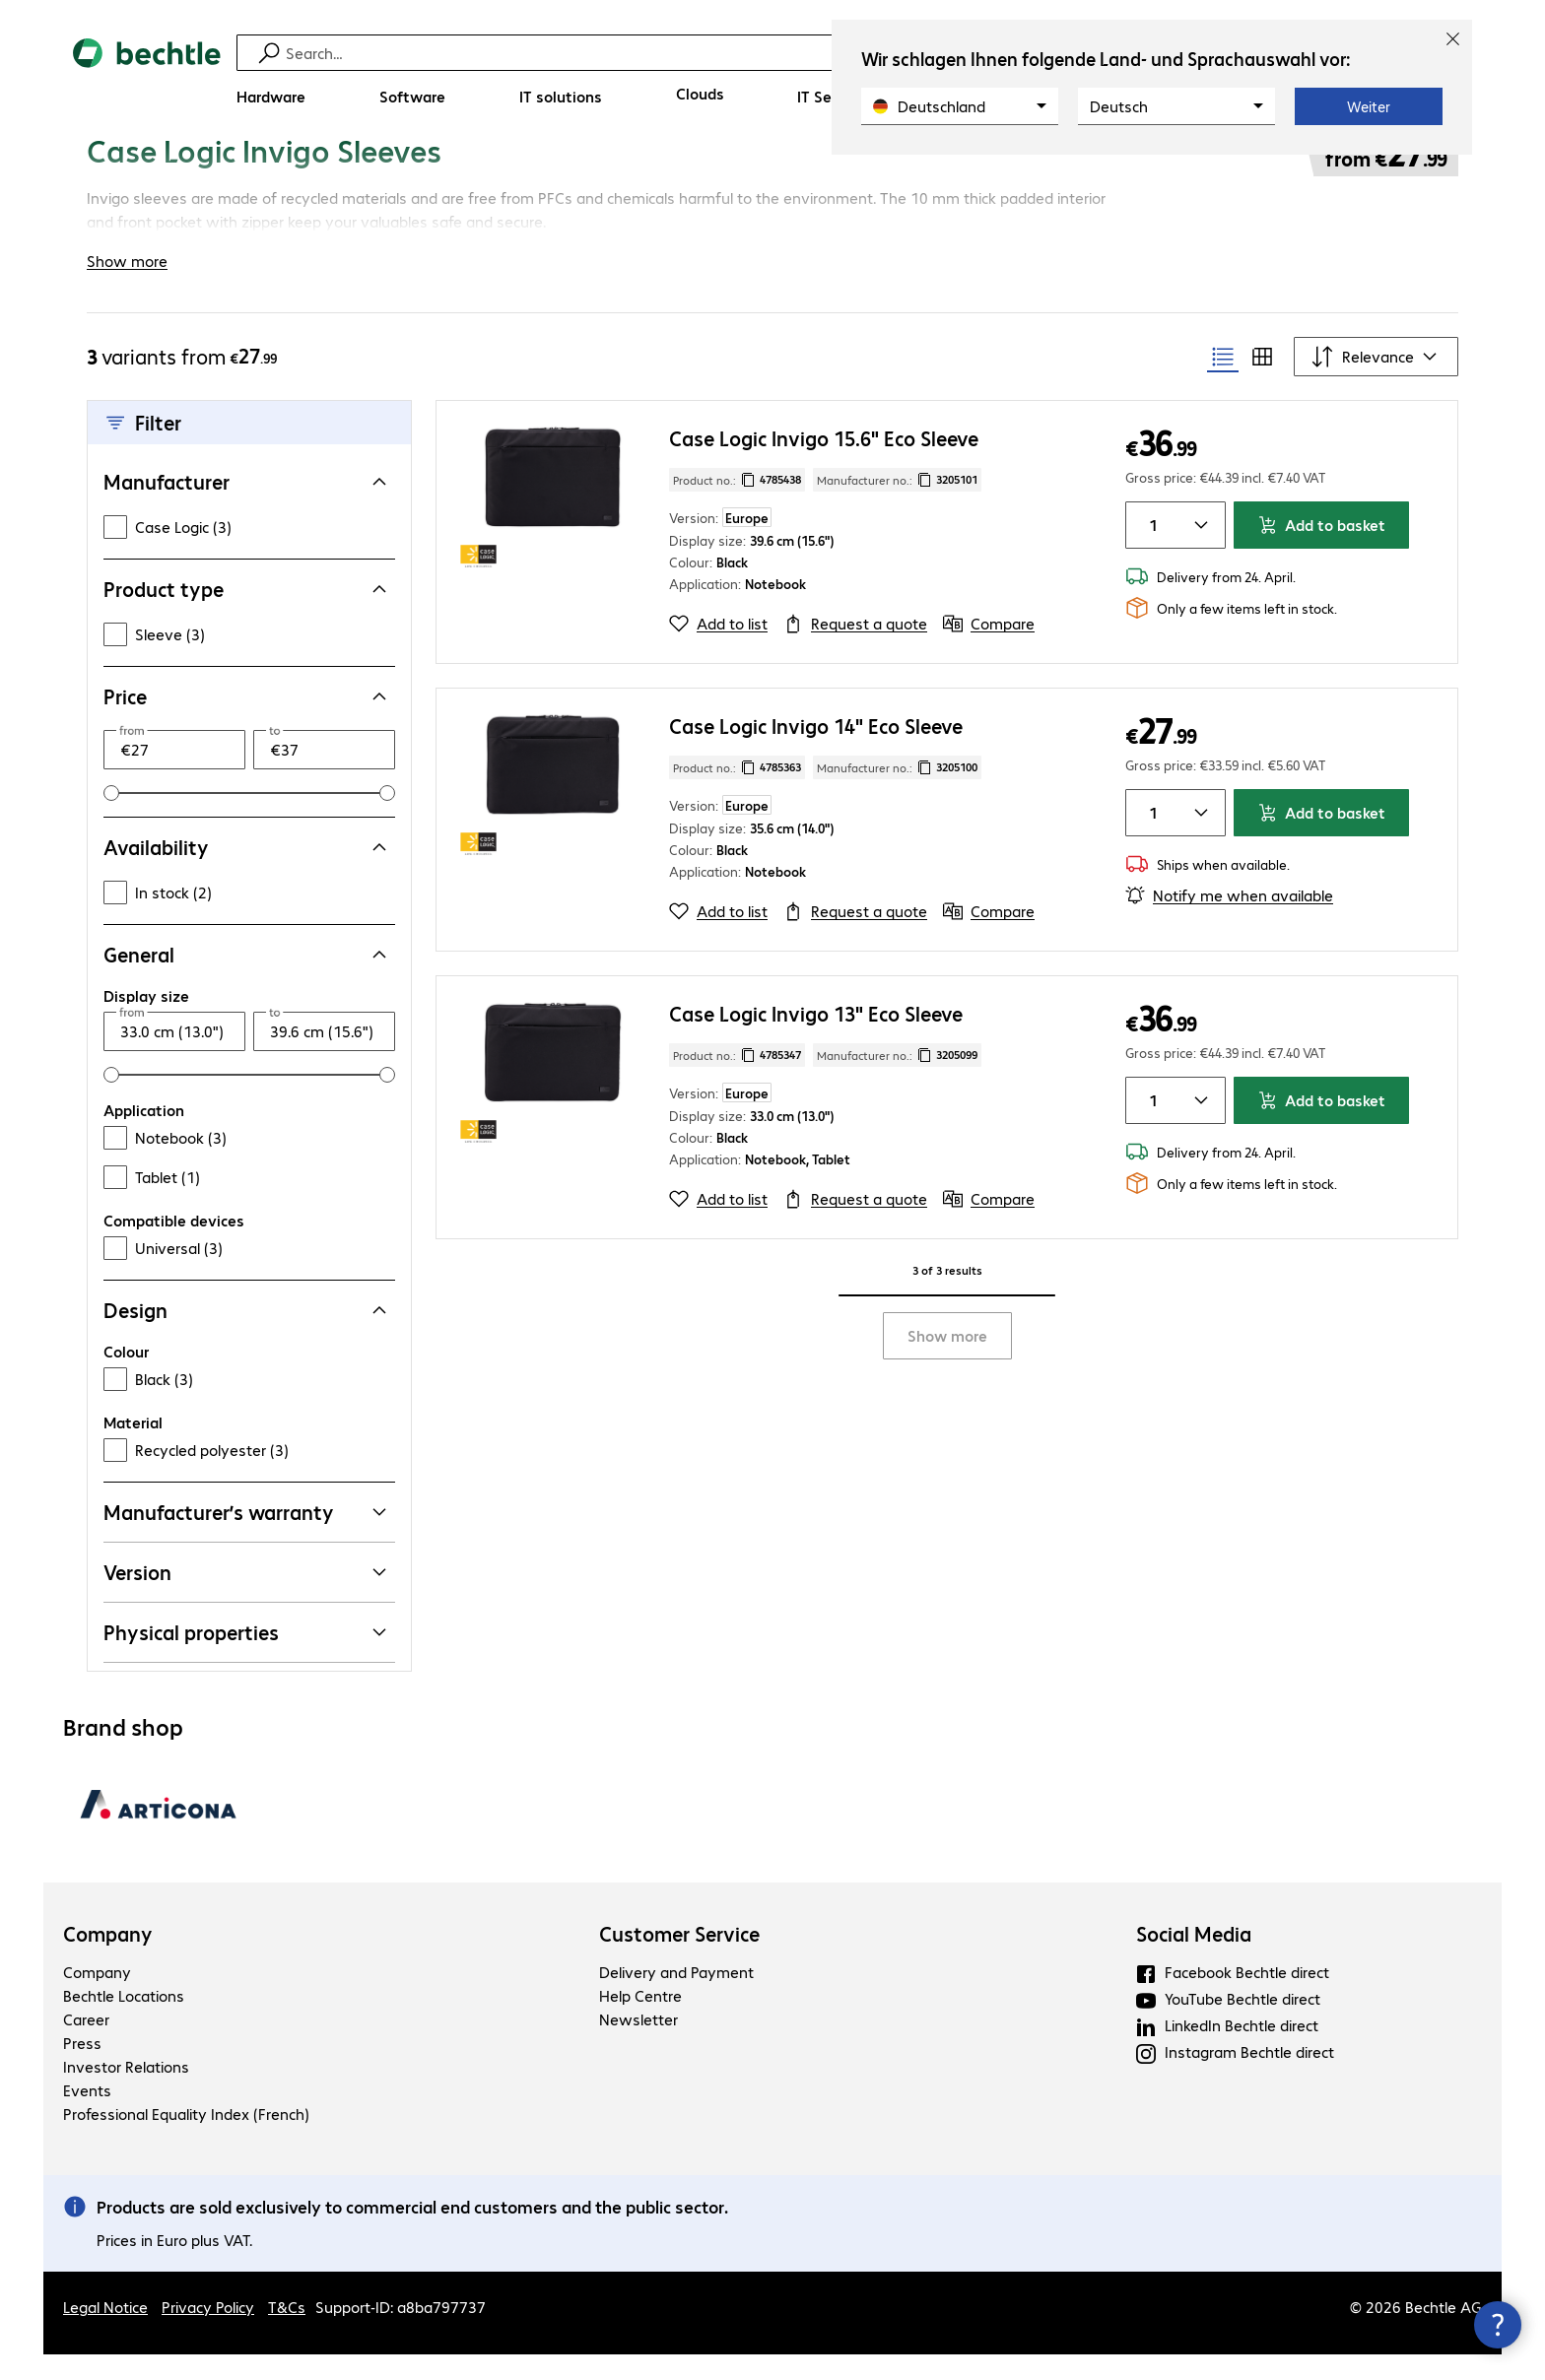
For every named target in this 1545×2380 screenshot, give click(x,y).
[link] (678, 174)
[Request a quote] (855, 649)
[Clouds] (700, 93)
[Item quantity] (1150, 550)
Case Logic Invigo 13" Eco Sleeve (816, 1038)
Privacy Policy (208, 2332)
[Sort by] (1376, 382)
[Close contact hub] (1497, 2324)
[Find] (785, 52)
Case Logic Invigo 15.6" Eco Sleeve (823, 463)
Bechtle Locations (123, 2021)
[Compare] (989, 649)
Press (82, 2068)
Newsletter (638, 2044)
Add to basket (1321, 550)
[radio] (1223, 382)
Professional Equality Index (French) (186, 2139)
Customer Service (679, 1959)
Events (87, 2115)
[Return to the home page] (147, 79)
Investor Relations (126, 2092)
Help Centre (640, 2021)
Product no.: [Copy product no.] (737, 505)
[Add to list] (718, 649)
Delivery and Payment (676, 1997)
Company (108, 1959)
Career (86, 2044)
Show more (947, 1361)
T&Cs (286, 2332)
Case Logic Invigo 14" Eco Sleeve (816, 751)
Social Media (1193, 1959)
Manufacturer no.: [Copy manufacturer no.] (897, 505)
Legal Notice (105, 2332)
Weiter (1368, 106)
